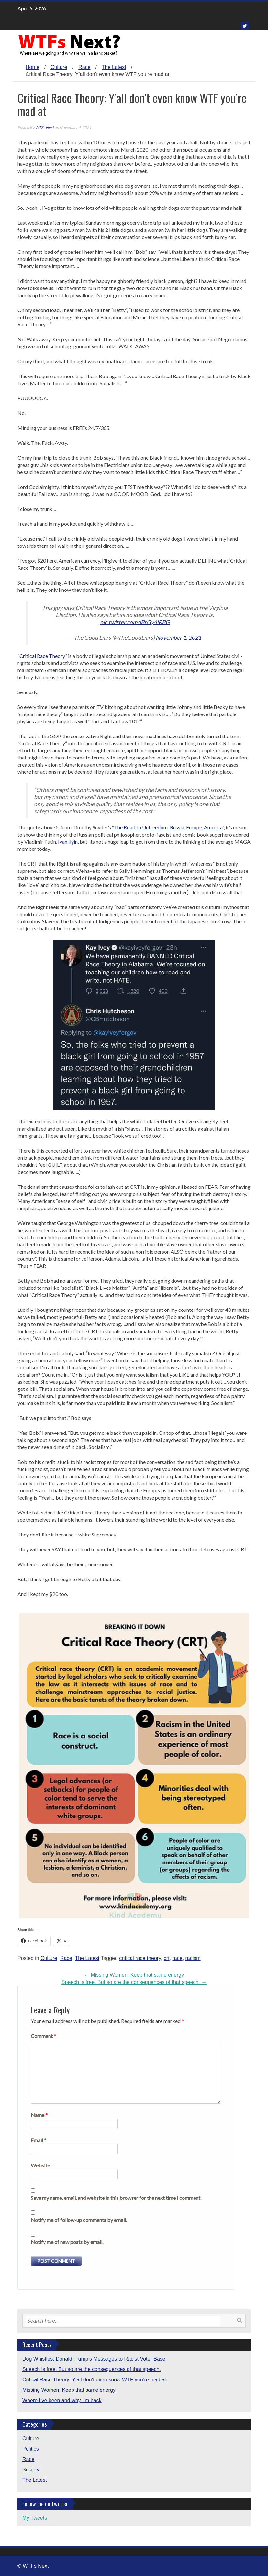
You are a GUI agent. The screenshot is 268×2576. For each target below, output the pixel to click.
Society (30, 2469)
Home (32, 67)
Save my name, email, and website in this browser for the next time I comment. (116, 2198)
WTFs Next (44, 127)
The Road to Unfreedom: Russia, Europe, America (168, 827)
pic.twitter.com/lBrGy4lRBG (135, 622)
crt (167, 1958)
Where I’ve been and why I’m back (62, 2400)
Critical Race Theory (42, 656)
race (178, 1958)
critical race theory (140, 1958)
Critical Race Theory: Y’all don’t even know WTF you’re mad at (94, 2379)
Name (39, 2115)
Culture (58, 67)
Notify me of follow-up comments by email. (79, 2220)
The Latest (114, 67)
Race (84, 67)
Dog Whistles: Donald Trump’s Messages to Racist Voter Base (93, 2359)
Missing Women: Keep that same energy (134, 1975)
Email (38, 2140)
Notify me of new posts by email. (67, 2242)
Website (40, 2165)
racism (193, 1958)
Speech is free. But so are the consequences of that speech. (134, 1982)
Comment (43, 2036)
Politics (30, 2449)
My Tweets (34, 2518)
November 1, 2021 (178, 637)
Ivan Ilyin (68, 841)
